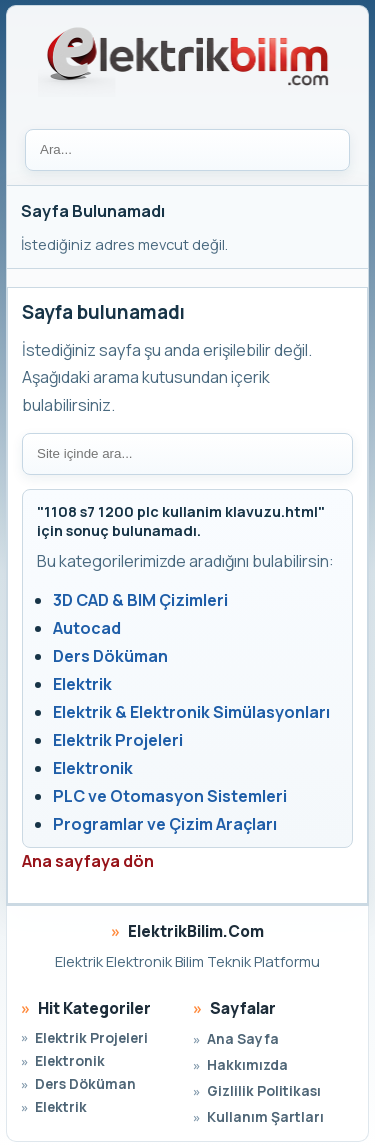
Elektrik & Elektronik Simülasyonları (191, 712)
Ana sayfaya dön (88, 861)
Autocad (87, 628)
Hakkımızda (247, 1064)
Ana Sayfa (243, 1038)
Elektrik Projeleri (118, 740)
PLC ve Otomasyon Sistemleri (170, 796)
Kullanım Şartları (265, 1116)
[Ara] (187, 150)
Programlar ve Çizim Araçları (165, 824)
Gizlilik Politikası (264, 1090)
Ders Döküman (110, 656)
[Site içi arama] (187, 454)
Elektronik (93, 768)
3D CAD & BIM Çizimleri (140, 600)
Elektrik (82, 684)
